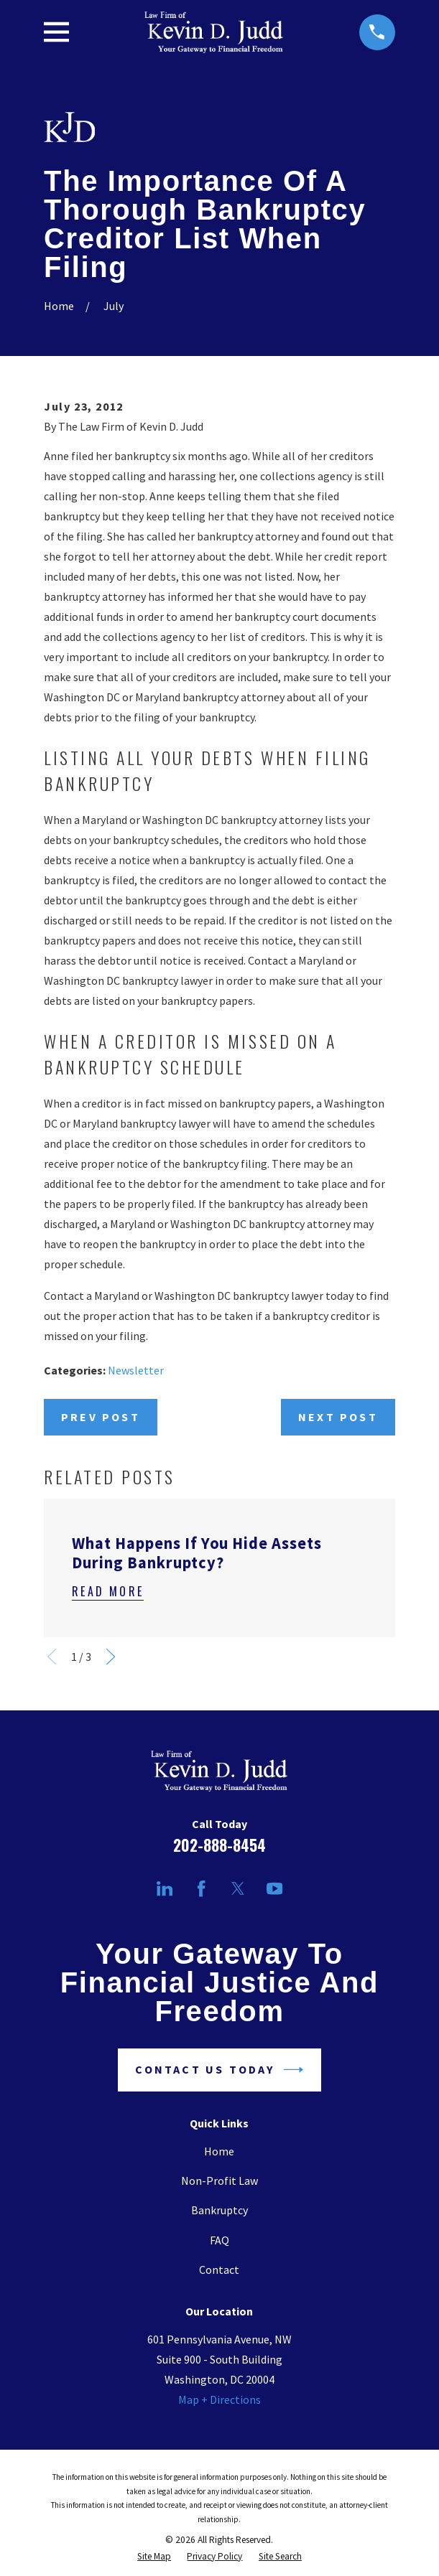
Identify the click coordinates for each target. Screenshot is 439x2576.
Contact (219, 2269)
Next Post (338, 1417)
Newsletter (136, 1370)
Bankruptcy (219, 2210)
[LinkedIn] (164, 1888)
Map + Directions (219, 2399)
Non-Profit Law (219, 2180)
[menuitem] (154, 2556)
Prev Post (100, 1417)
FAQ (219, 2240)
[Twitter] (238, 1888)
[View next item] (111, 1656)
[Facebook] (201, 1888)
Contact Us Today (219, 2069)
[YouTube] (274, 1888)
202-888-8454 (219, 1845)
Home (219, 2151)
